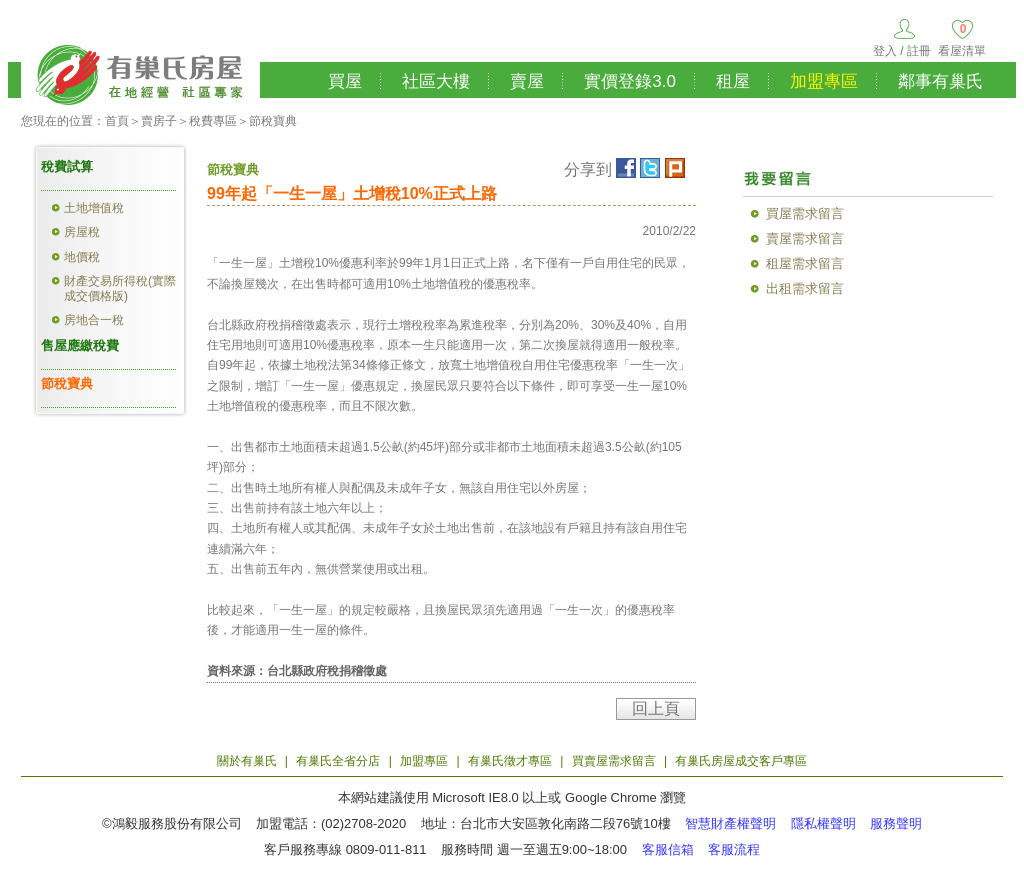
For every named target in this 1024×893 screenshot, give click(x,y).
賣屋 (527, 81)
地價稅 (82, 257)
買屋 (345, 81)
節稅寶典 (273, 121)
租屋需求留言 (805, 263)
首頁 (117, 121)
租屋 (733, 81)
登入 (885, 51)
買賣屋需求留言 (614, 761)
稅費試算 (67, 166)
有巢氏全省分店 (338, 761)
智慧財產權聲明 (730, 823)
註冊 (919, 51)
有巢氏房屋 (140, 72)
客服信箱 (668, 849)
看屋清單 (962, 51)
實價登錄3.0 (630, 81)
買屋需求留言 (805, 213)
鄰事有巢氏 (940, 81)
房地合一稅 (94, 320)
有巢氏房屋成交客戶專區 (741, 761)
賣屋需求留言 (805, 238)
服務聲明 (896, 823)
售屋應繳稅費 (80, 345)
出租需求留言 (805, 288)
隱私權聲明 (823, 823)
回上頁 (656, 708)
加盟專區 (824, 81)
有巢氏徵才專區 (510, 761)
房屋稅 (82, 232)
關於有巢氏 (247, 761)
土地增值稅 (94, 208)
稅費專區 (213, 121)
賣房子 (159, 121)
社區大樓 (436, 81)
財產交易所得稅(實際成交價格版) (120, 288)
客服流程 (734, 849)
